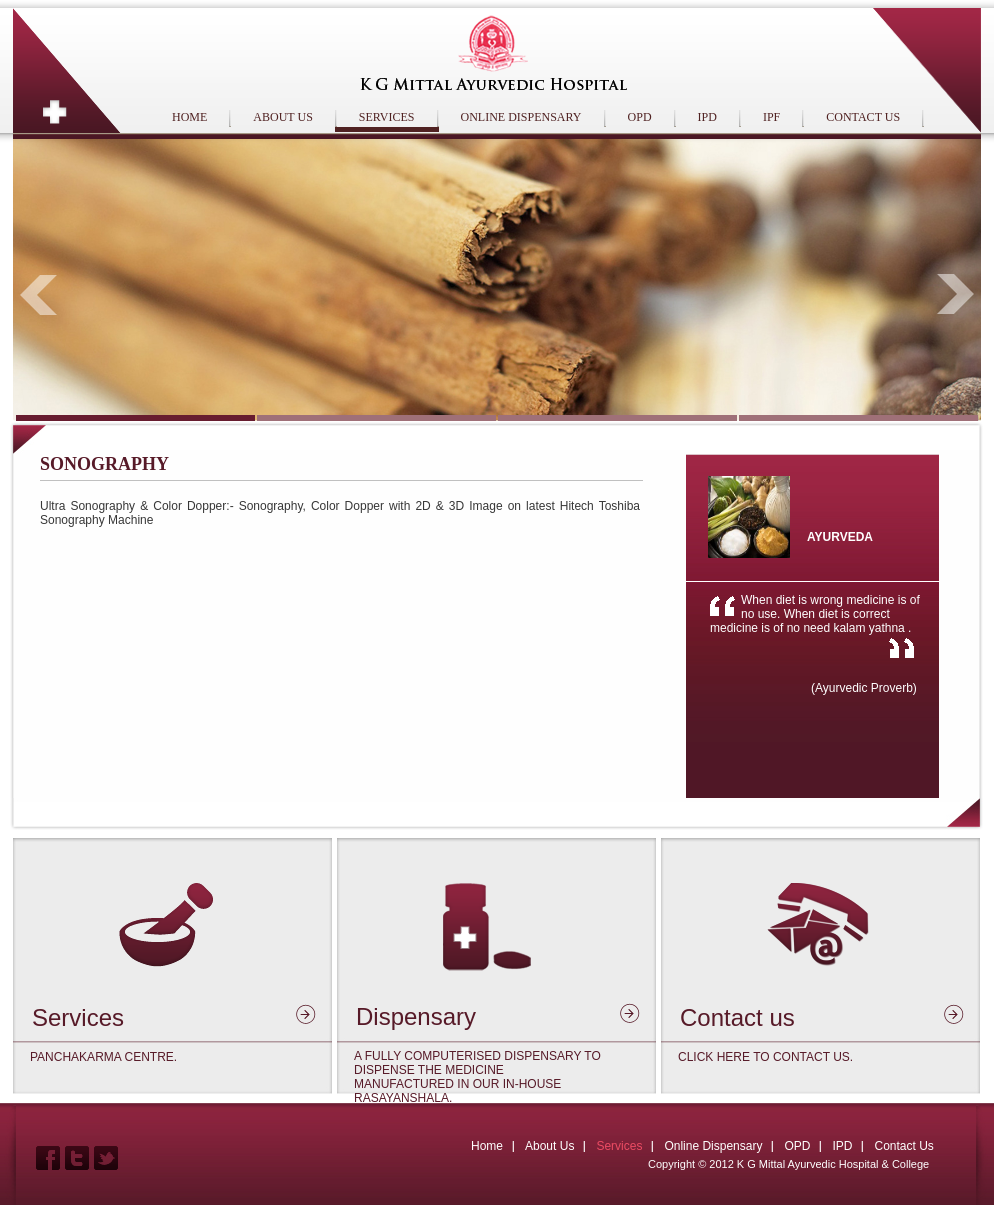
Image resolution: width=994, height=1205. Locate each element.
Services (78, 1017)
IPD (707, 117)
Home (487, 1146)
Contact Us (903, 1146)
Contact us (737, 1017)
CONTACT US (863, 117)
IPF (771, 117)
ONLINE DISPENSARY (521, 117)
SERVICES (387, 117)
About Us (549, 1146)
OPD (640, 117)
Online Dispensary (713, 1146)
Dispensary (416, 1016)
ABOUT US (282, 117)
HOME (189, 117)
